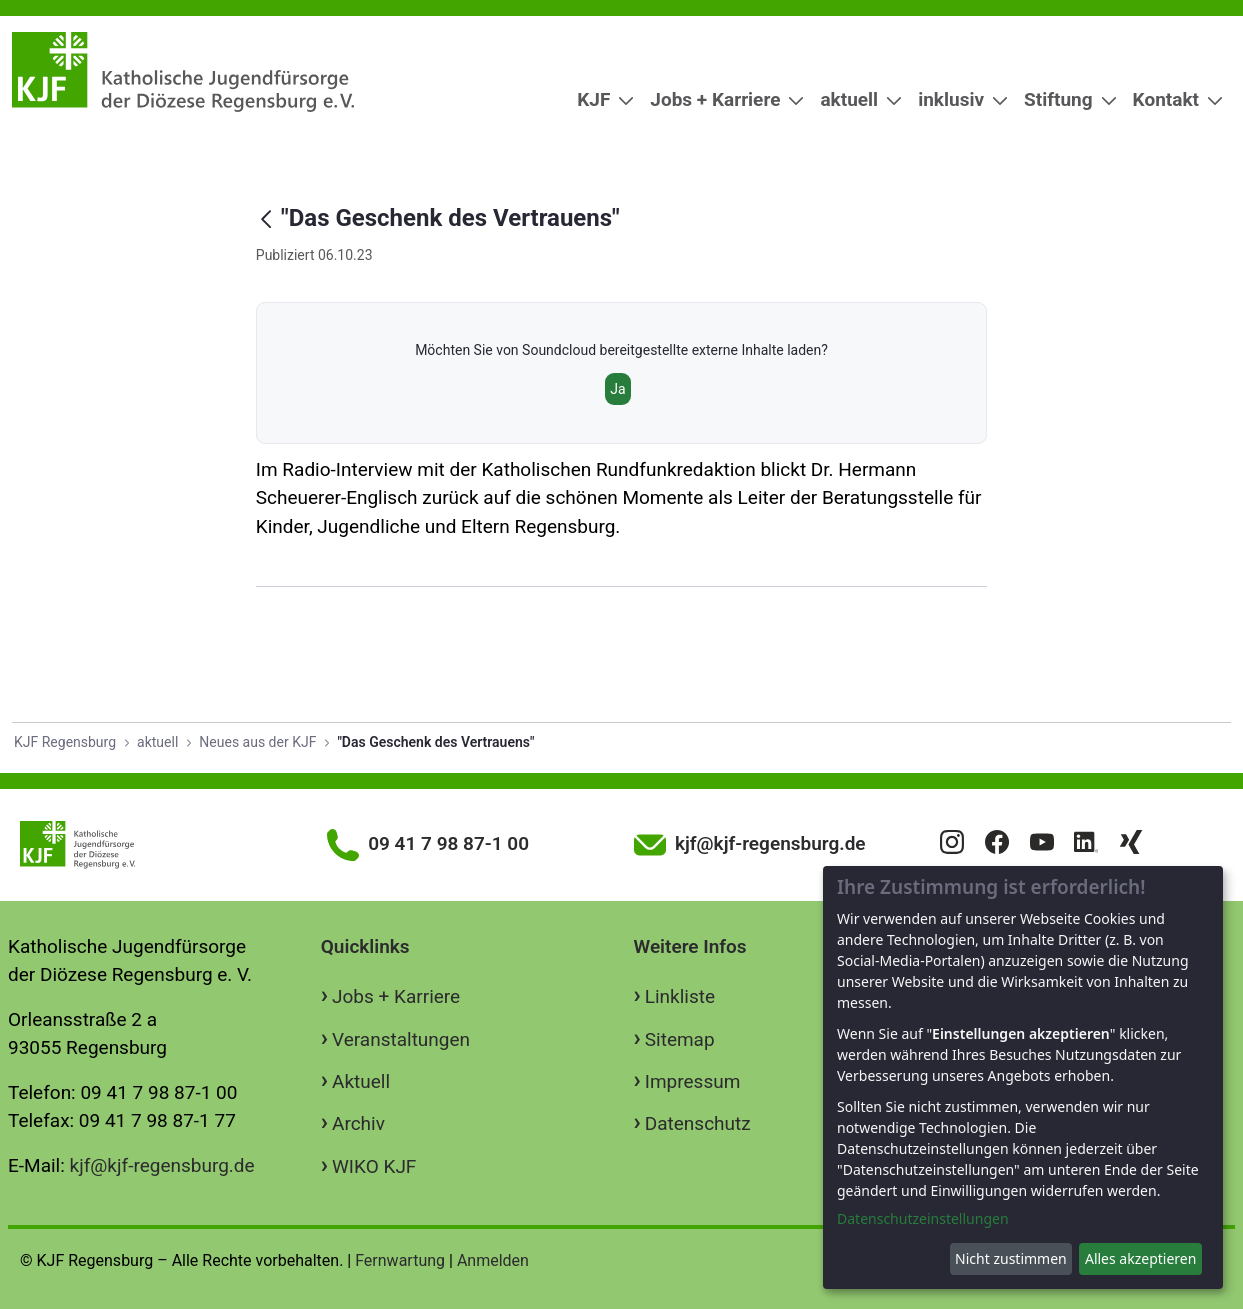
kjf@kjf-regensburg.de (162, 1165)
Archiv (358, 1123)
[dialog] (1023, 1077)
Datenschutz (698, 1123)
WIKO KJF (374, 1166)
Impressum (693, 1081)
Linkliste (680, 996)
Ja (617, 389)
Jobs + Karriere (396, 996)
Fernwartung (400, 1260)
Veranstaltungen (401, 1039)
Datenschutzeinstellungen (923, 1218)
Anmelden (493, 1260)
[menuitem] (597, 100)
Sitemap (680, 1039)
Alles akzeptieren (1140, 1258)
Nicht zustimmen (1011, 1258)
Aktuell (361, 1081)
